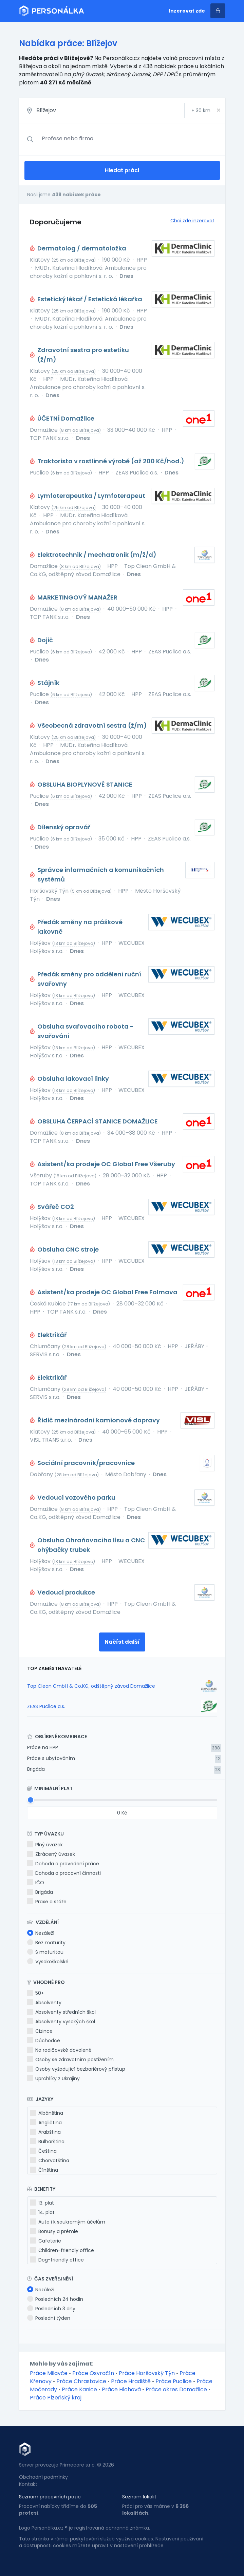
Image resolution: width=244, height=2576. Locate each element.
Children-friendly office (62, 2250)
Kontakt (28, 2484)
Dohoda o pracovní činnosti (64, 1873)
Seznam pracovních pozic (50, 2496)
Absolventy (44, 2002)
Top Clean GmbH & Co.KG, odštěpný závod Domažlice (91, 1686)
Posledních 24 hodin (55, 2299)
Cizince (40, 2031)
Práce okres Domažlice (176, 2389)
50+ (35, 1993)
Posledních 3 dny (51, 2308)
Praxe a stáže (47, 1901)
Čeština (43, 2151)
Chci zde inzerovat (192, 220)
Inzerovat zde (187, 10)
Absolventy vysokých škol (61, 2021)
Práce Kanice (79, 2389)
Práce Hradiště (131, 2381)
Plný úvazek (45, 1844)
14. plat (42, 2212)
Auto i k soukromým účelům (67, 2221)
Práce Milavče (49, 2373)
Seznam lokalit (139, 2496)
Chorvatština (49, 2160)
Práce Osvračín (93, 2373)
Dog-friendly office (57, 2259)
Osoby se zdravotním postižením (70, 2059)
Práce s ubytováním (51, 1758)
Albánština (46, 2113)
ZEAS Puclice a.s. (46, 1706)
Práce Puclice (173, 2381)
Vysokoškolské (48, 1961)
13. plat (42, 2202)
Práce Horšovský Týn (147, 2373)
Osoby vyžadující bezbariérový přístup (76, 2069)
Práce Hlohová (121, 2389)
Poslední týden (48, 2318)
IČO (35, 1882)
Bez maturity (46, 1942)
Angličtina (46, 2122)
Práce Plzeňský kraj (55, 2397)
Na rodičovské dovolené (59, 2050)
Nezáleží (40, 1933)
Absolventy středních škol (61, 2012)
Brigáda (36, 1769)
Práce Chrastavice (81, 2381)
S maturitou (45, 1952)
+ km (200, 110)
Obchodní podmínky (43, 2477)
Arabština (45, 2132)
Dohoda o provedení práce (63, 1863)
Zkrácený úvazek (51, 1854)
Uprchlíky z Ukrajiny (53, 2078)
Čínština (44, 2170)
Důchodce (43, 2040)
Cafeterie (45, 2240)
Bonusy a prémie (54, 2231)
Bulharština (47, 2141)
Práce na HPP (42, 1747)
